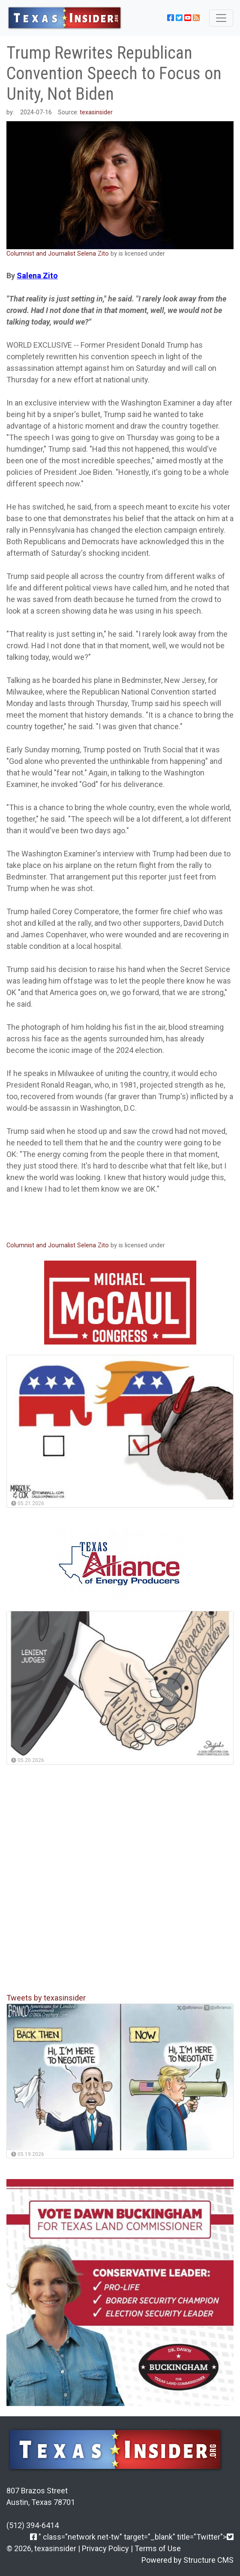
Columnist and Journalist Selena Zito (57, 253)
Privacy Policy (105, 2548)
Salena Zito (37, 275)
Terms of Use (158, 2548)
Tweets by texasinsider (46, 1997)
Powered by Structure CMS (187, 2559)
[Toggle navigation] (221, 18)
